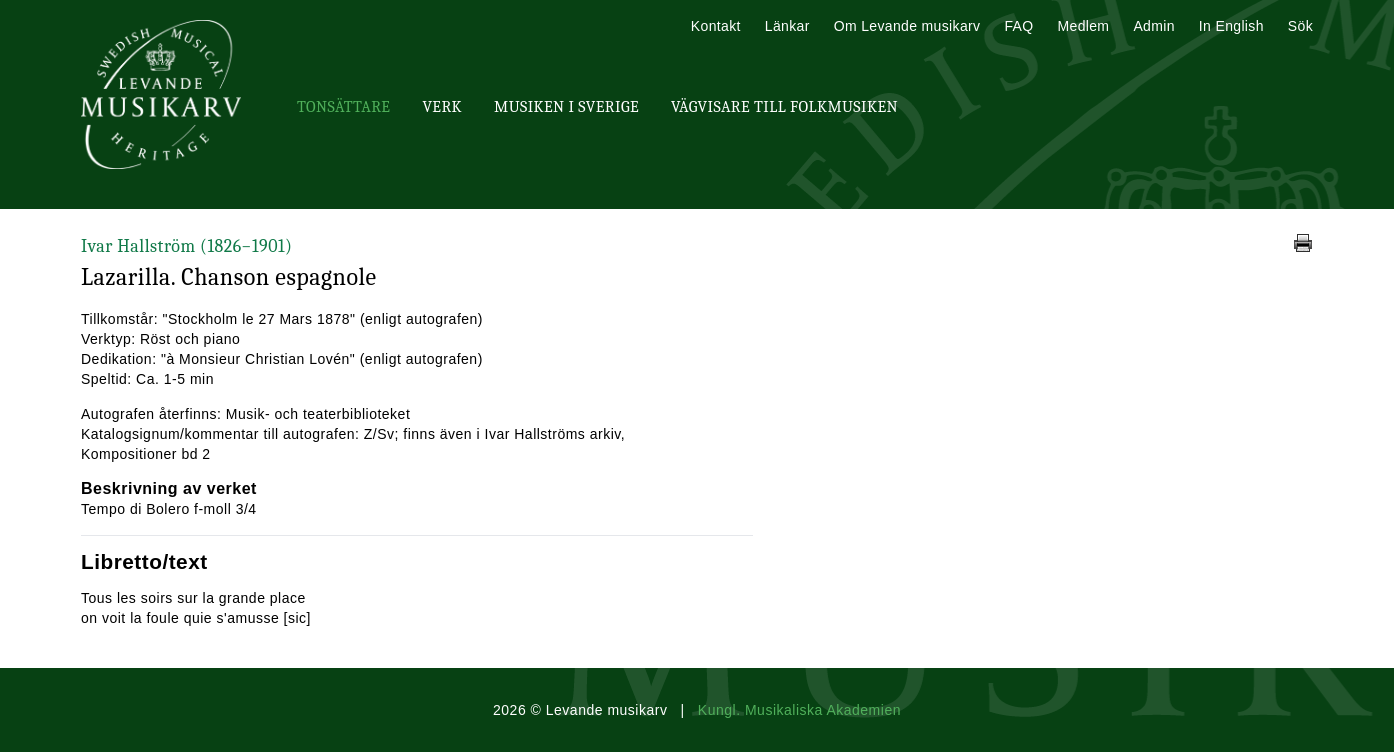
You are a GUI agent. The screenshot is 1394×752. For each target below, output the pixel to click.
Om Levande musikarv (907, 26)
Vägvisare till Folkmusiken (784, 107)
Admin (1153, 26)
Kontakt (716, 26)
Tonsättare (343, 107)
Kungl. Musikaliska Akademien (799, 710)
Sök (1300, 26)
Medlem (1083, 26)
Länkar (787, 26)
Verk (442, 107)
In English (1231, 26)
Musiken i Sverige (566, 107)
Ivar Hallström (186, 246)
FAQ (1018, 26)
